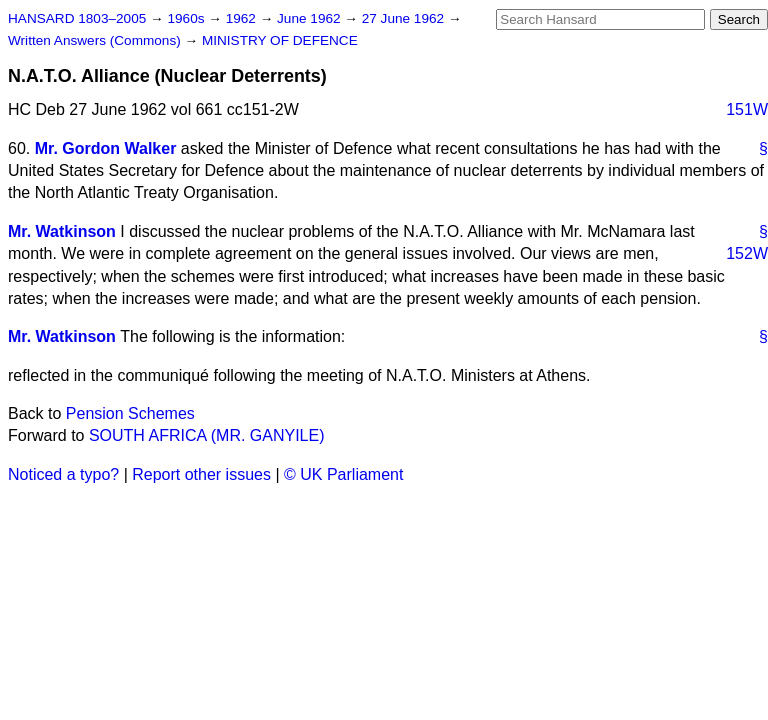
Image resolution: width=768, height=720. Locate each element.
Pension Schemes (130, 413)
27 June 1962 (405, 18)
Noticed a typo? (63, 474)
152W (747, 253)
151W (747, 109)
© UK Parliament (343, 474)
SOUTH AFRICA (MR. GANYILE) (207, 435)
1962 (243, 18)
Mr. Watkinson (62, 231)
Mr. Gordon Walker (106, 148)
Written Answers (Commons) (96, 40)
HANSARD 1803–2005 (77, 18)
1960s (187, 18)
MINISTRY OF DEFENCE (280, 40)
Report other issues (201, 474)
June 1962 (310, 18)
